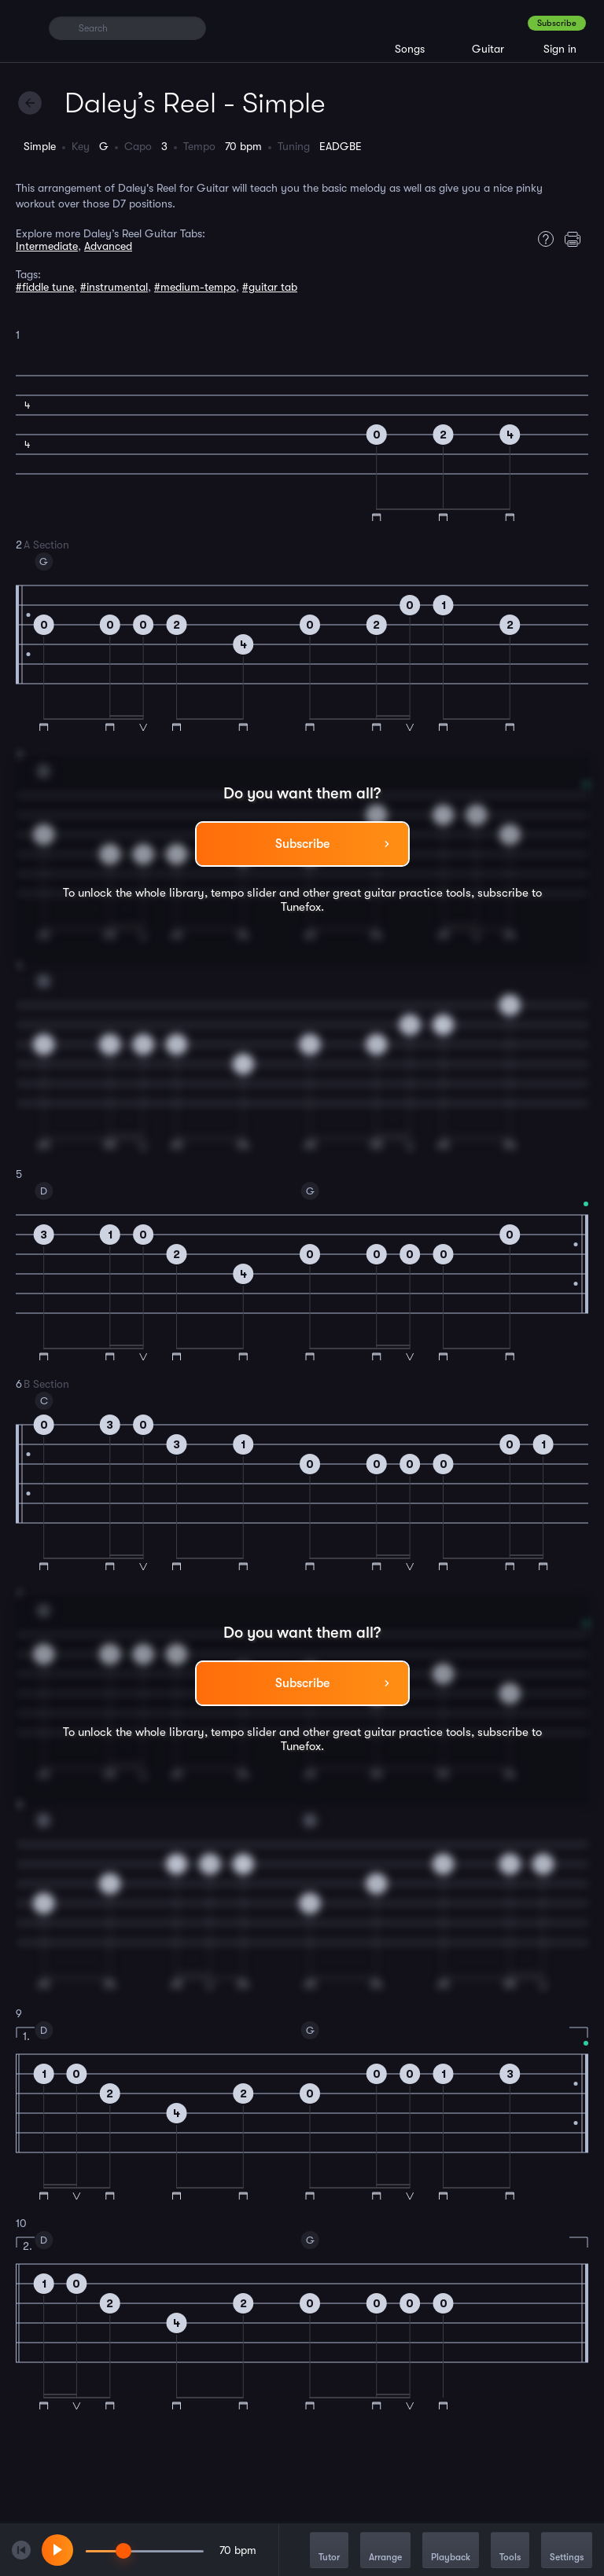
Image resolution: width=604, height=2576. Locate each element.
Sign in (559, 48)
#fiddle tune (45, 287)
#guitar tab (269, 287)
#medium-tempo (195, 287)
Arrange (385, 2551)
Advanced (108, 246)
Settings (567, 2551)
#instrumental (114, 287)
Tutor (329, 2551)
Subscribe (556, 23)
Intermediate (47, 246)
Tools (510, 2551)
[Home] (25, 27)
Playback (450, 2551)
